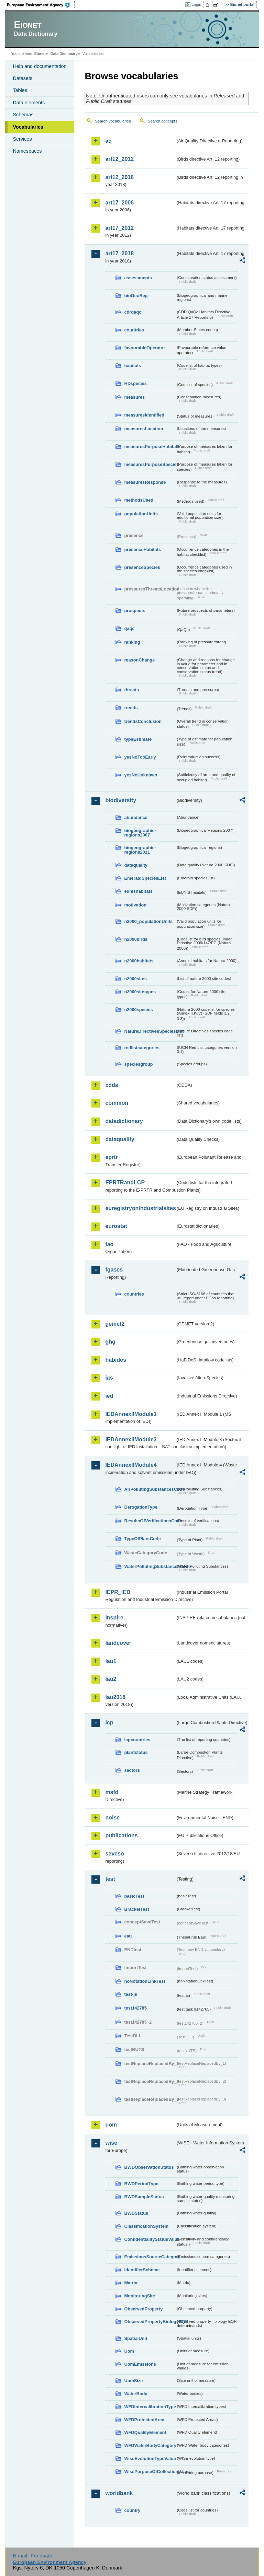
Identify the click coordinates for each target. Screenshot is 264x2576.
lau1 (110, 1661)
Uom (129, 2351)
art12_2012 (119, 159)
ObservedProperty (143, 2308)
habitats (132, 365)
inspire (114, 1617)
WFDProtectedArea (144, 2419)
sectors (132, 1770)
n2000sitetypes (140, 991)
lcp (109, 1722)
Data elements (29, 102)
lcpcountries (137, 1739)
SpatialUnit (135, 2338)
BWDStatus (136, 2213)
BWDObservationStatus (149, 2167)
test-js (130, 1994)
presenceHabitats (142, 549)
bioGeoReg (135, 295)
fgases (114, 1270)
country (132, 2510)
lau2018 (115, 1697)
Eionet (40, 53)
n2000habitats (138, 960)
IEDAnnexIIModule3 (130, 1439)
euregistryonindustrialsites (140, 1208)
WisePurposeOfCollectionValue (150, 2471)
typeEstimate (138, 739)
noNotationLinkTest (144, 1981)
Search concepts (162, 121)
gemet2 (114, 1324)
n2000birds (135, 939)
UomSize (133, 2380)
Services (22, 139)
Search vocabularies (113, 121)
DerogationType (140, 1507)
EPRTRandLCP (125, 1182)
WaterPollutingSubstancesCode (150, 1566)
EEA (41, 4)
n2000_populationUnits (148, 921)
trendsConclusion (143, 721)
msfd (111, 1792)
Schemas (23, 114)
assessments (138, 277)
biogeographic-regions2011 (140, 850)
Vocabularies (28, 127)
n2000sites (135, 978)
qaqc (129, 628)
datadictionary (124, 1121)
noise (112, 1817)
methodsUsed (138, 500)
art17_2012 (119, 228)
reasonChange (139, 660)
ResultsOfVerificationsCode (150, 1520)
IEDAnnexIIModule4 (130, 1465)
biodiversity (120, 800)
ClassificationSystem (146, 2226)
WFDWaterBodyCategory (150, 2445)
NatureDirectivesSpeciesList (150, 1031)
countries (134, 329)
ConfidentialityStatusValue (150, 2239)
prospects (134, 610)
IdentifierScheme (142, 2269)
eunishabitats (138, 891)
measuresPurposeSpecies (150, 464)
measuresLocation (143, 428)
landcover (118, 1643)
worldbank (119, 2493)
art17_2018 (119, 253)
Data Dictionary (64, 53)
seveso (114, 1854)
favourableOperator (144, 347)
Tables (20, 90)
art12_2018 (119, 177)
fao (109, 1244)
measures (134, 397)
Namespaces (27, 151)
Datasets (22, 78)
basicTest (134, 1896)
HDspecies (135, 383)
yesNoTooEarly (140, 757)
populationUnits (140, 513)
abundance (135, 817)
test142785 (135, 2008)
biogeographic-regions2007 (140, 833)
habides (115, 1360)
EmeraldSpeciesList (145, 878)
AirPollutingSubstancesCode (150, 1489)
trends (131, 707)
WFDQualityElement (145, 2432)
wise (111, 2143)
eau (128, 1936)
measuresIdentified (144, 415)
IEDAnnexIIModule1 (130, 1414)
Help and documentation (39, 66)
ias (109, 1378)
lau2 (110, 1679)
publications (121, 1835)
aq (108, 141)
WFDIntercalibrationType (150, 2406)
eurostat (116, 1226)
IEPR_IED (117, 1592)
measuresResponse (145, 482)
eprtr (111, 1157)
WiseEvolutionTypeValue (150, 2458)
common (116, 1103)
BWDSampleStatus (144, 2196)
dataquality (135, 865)
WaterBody (135, 2393)
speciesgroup (138, 1064)
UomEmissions (140, 2364)
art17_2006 (119, 203)
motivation (135, 905)
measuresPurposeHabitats (150, 446)
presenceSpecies (142, 567)
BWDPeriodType (141, 2183)
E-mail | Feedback (33, 2556)
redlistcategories (141, 1047)
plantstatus (135, 1752)
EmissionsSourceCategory (150, 2256)
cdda (111, 1085)
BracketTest (136, 1909)
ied (109, 1396)
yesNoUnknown (140, 774)
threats (131, 689)
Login (196, 4)
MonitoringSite (139, 2295)
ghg (110, 1342)
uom (111, 2125)
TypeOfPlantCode (142, 1538)
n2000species (138, 1009)
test (110, 1879)
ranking (132, 642)
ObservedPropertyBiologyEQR (150, 2321)
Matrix (130, 2282)
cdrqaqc (132, 312)
